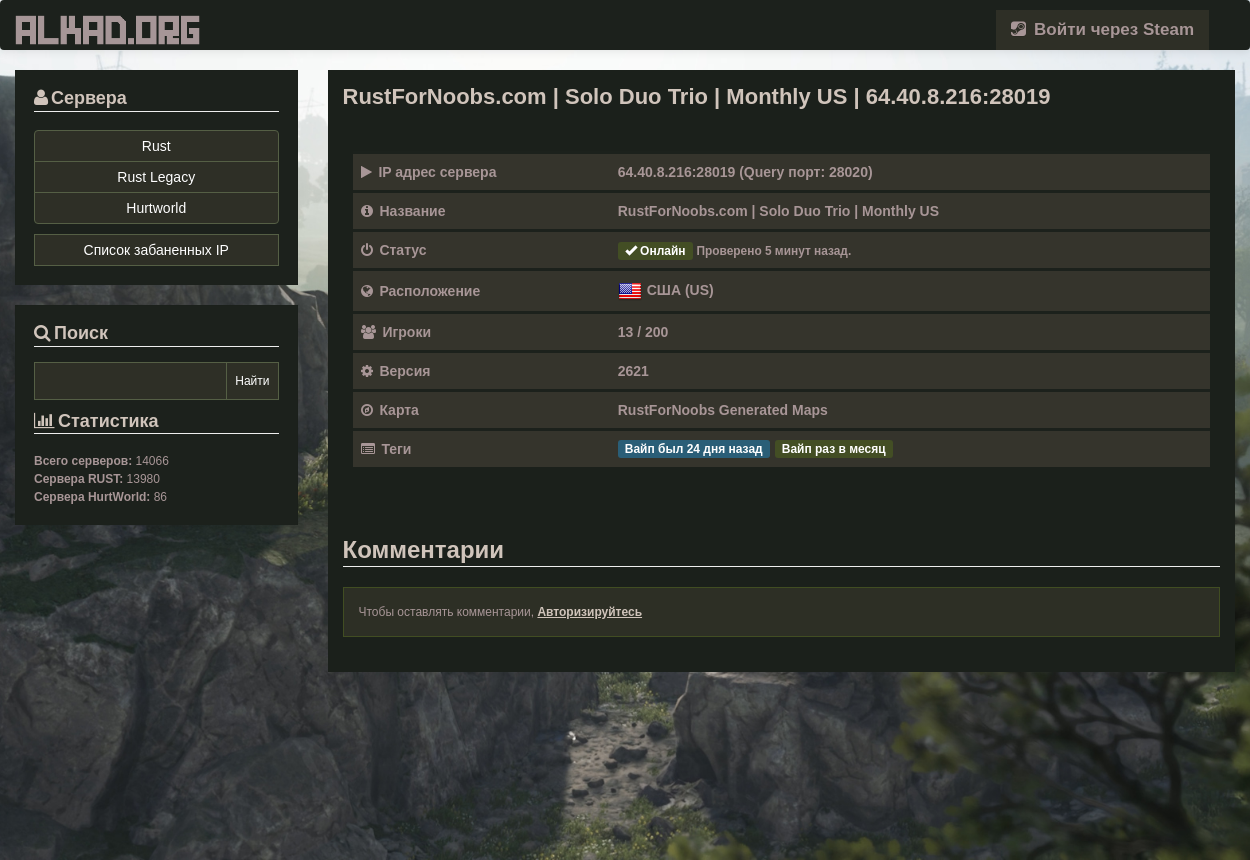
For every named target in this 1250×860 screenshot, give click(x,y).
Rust (156, 146)
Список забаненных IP (156, 250)
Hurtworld (156, 208)
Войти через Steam (1102, 29)
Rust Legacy (156, 177)
